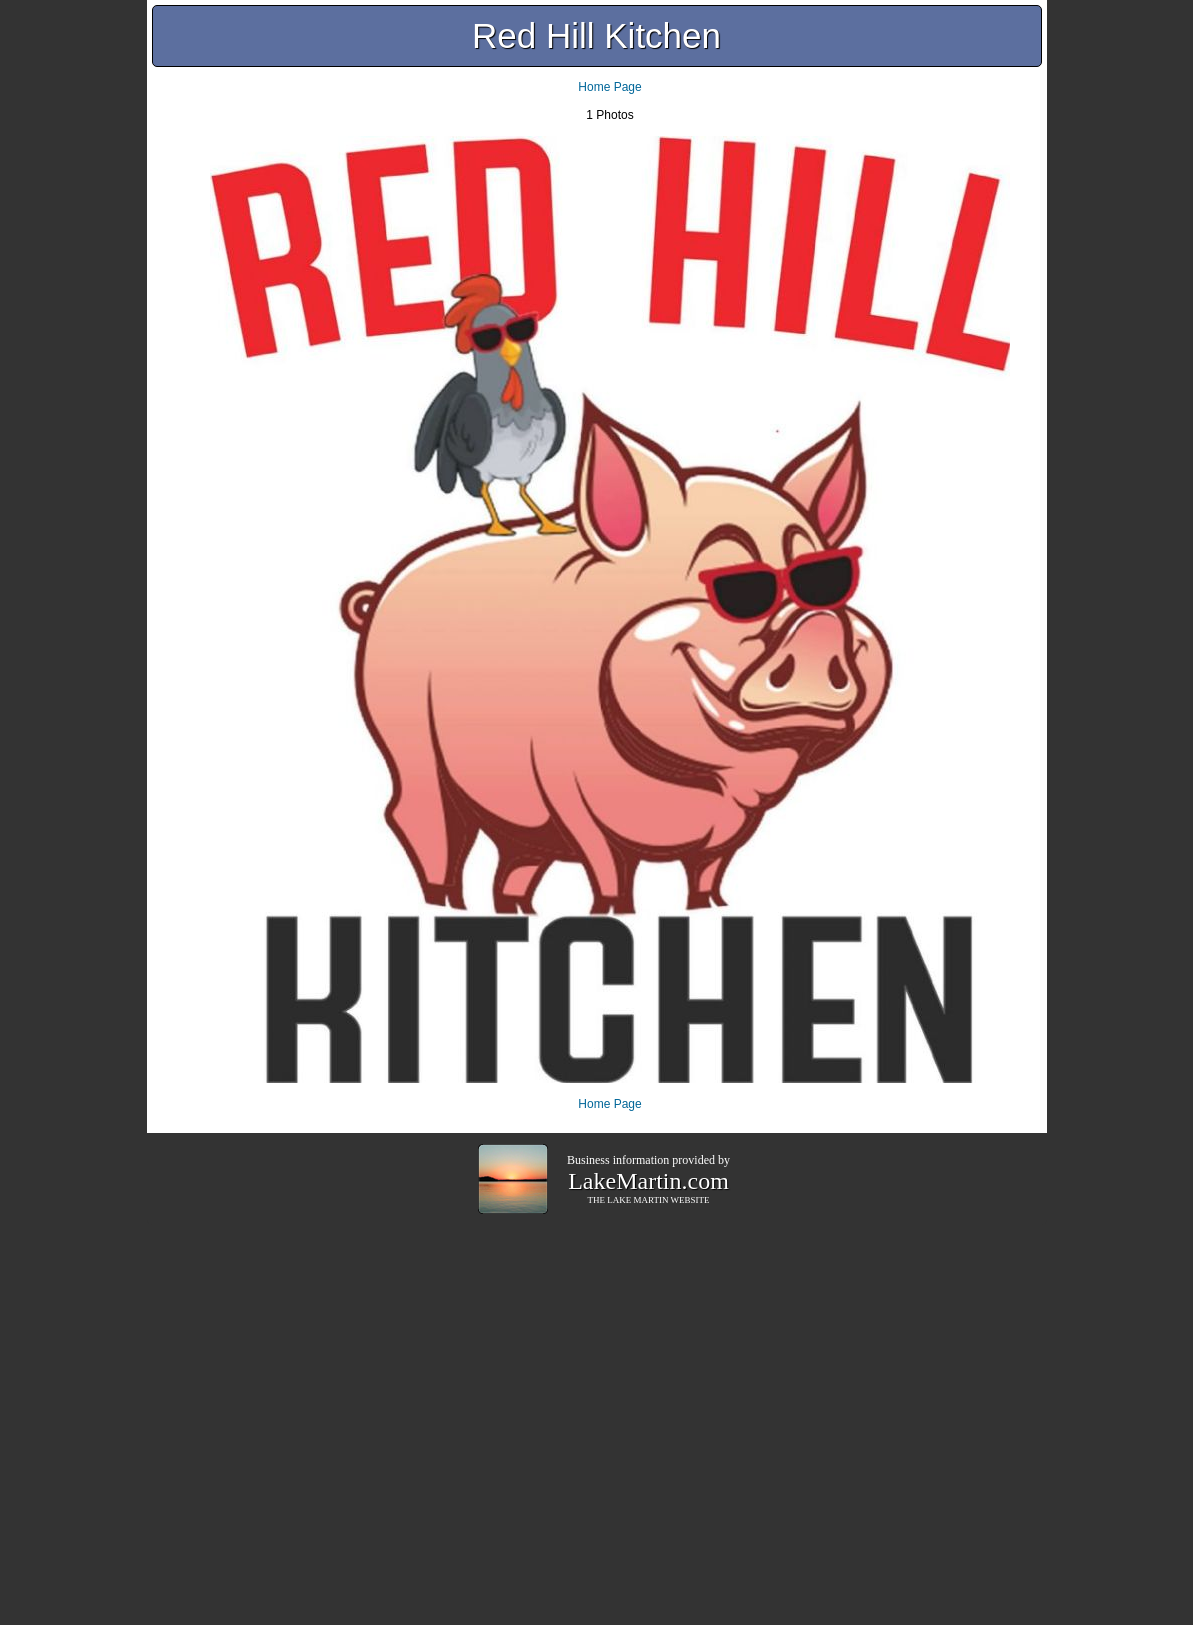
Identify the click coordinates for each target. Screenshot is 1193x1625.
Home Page (609, 87)
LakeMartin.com (648, 1181)
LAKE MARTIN (637, 1200)
